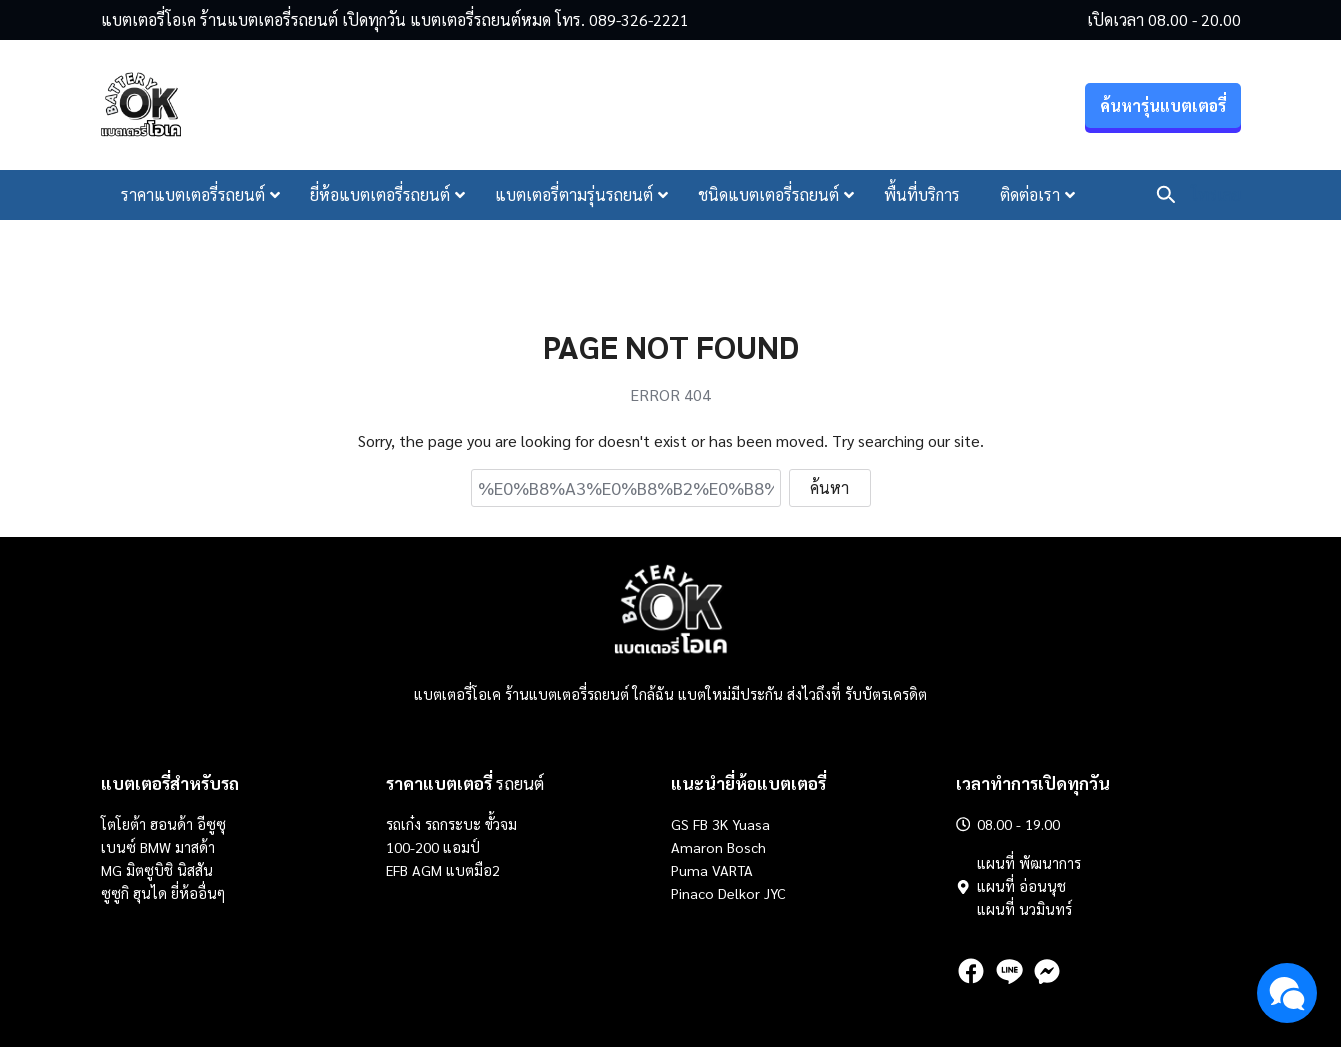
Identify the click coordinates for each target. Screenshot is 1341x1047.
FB (700, 824)
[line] (1009, 971)
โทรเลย (1216, 194)
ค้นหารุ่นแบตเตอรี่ (1163, 105)
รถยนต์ (465, 783)
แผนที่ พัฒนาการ (1029, 863)
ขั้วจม (501, 824)
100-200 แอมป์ (433, 847)
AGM (427, 870)
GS (680, 824)
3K (720, 824)
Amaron (697, 847)
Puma (689, 870)
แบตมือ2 (473, 870)
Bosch (746, 847)
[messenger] (1047, 971)
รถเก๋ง (403, 824)
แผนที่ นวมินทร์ (1024, 909)
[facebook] (971, 971)
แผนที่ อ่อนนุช (1021, 886)
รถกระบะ (455, 824)
